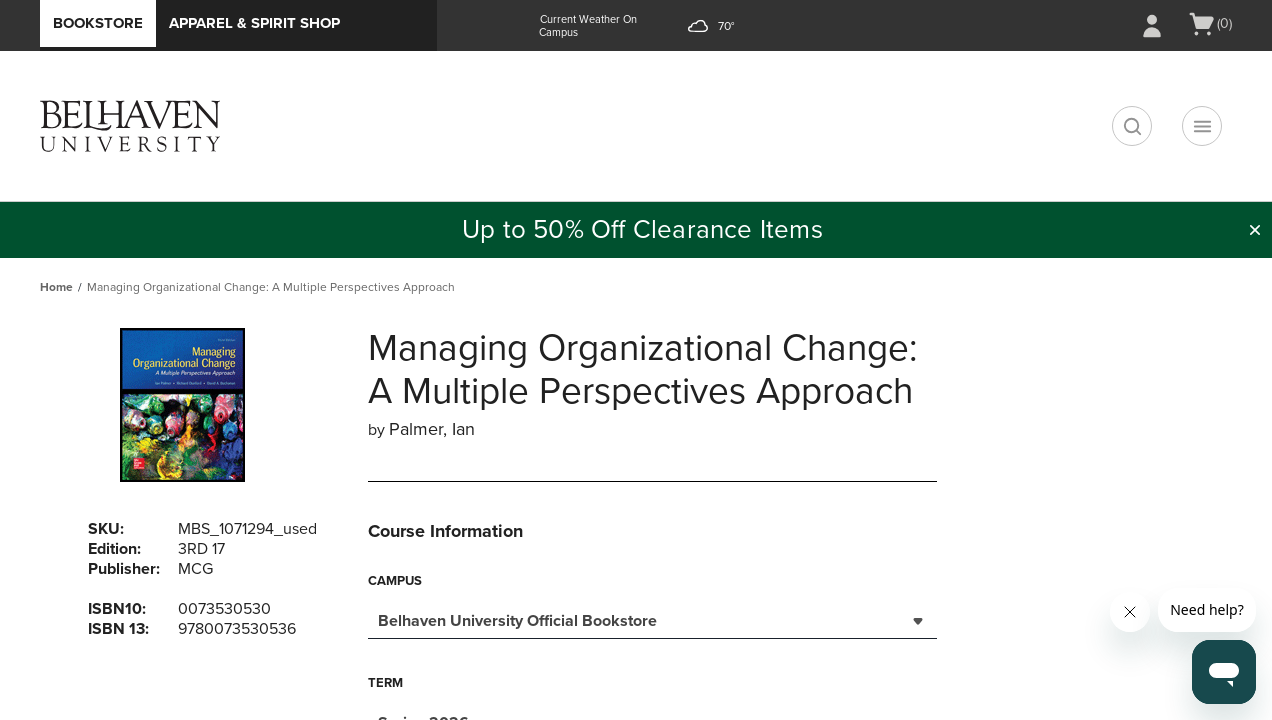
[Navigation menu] (1202, 126)
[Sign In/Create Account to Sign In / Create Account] (1152, 26)
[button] (1255, 230)
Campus (395, 581)
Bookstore (98, 23)
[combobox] (652, 619)
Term (385, 683)
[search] (1132, 126)
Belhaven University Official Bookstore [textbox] (517, 621)
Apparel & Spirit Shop (254, 23)
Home (56, 287)
